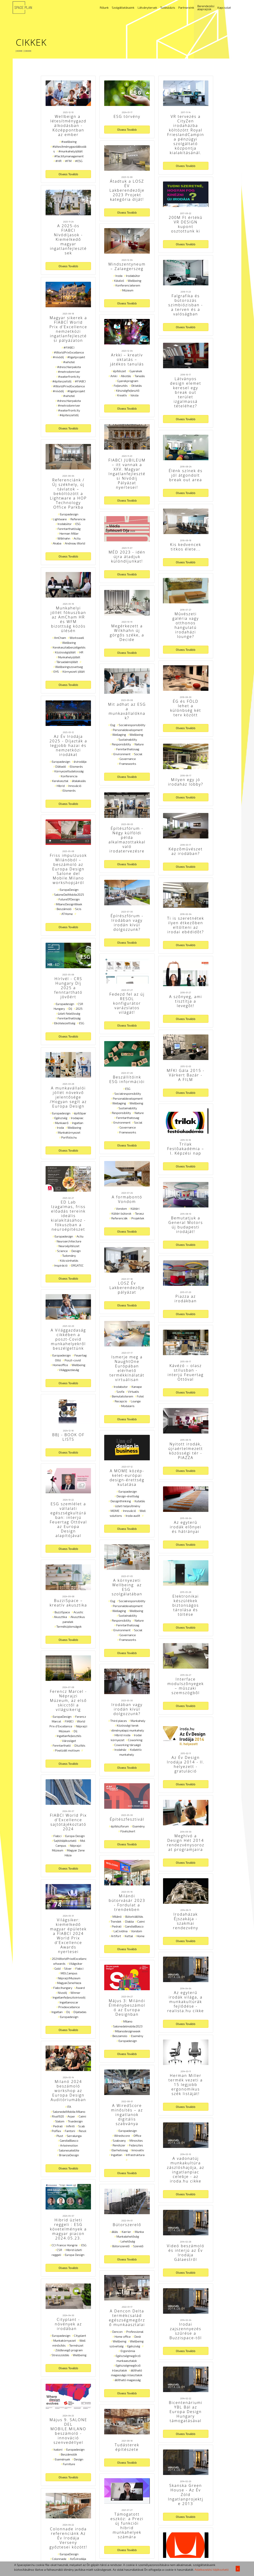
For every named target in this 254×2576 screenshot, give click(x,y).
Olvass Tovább (68, 174)
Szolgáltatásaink (123, 7)
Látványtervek (147, 7)
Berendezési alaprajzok (205, 7)
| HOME (19, 51)
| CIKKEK (27, 51)
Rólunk (104, 7)
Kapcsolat (224, 7)
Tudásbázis (167, 7)
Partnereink (186, 7)
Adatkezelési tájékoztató (212, 2569)
